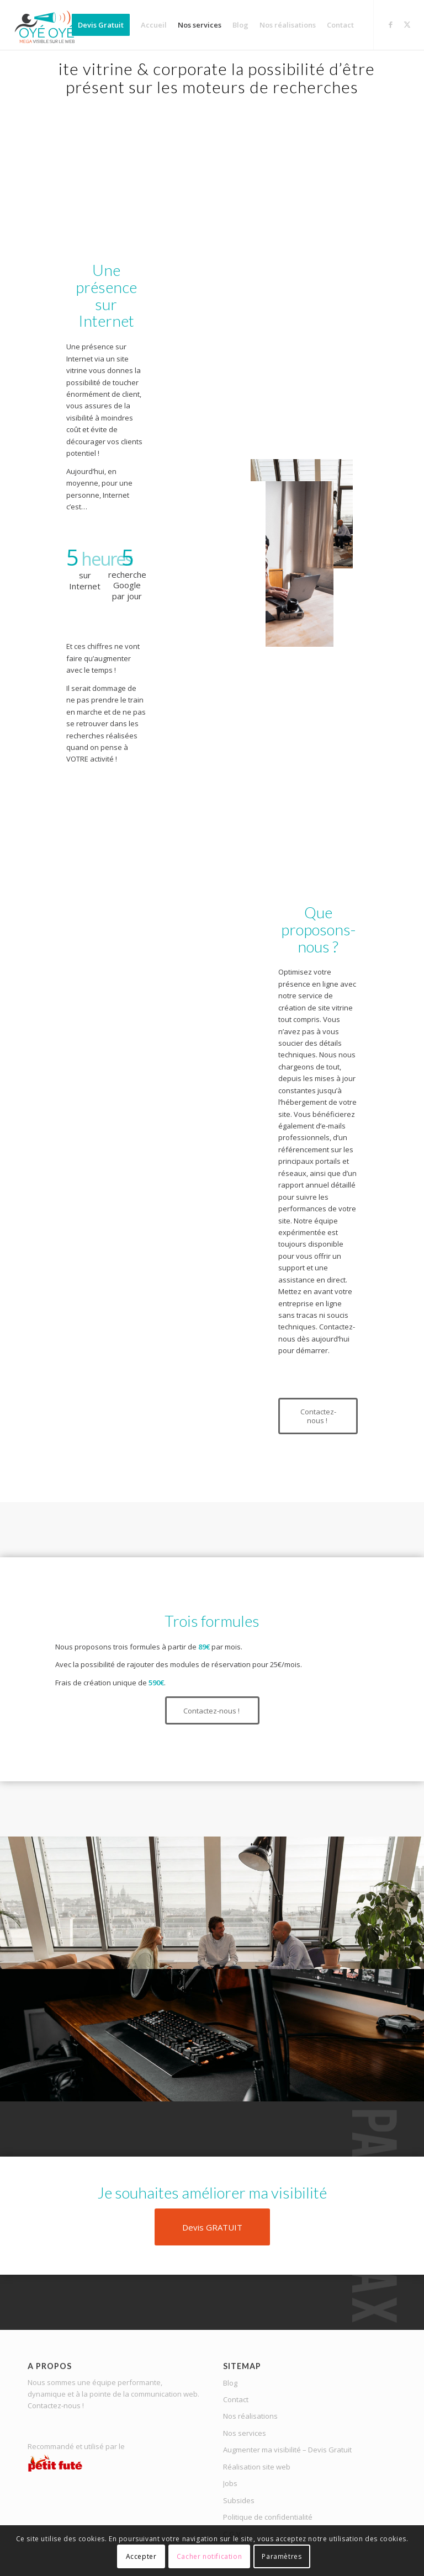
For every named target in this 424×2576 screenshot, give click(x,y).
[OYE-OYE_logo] (47, 25)
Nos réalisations (250, 2416)
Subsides (239, 2500)
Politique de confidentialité (267, 2517)
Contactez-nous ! (56, 2405)
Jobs (230, 2483)
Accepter (141, 2556)
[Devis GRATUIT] (212, 2226)
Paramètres (281, 2556)
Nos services (244, 2433)
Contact (235, 2399)
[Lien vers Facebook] (391, 24)
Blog (230, 2383)
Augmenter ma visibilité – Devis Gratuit (287, 2450)
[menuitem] (100, 25)
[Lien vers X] (407, 24)
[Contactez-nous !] (318, 1416)
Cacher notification (209, 2556)
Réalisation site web (256, 2467)
